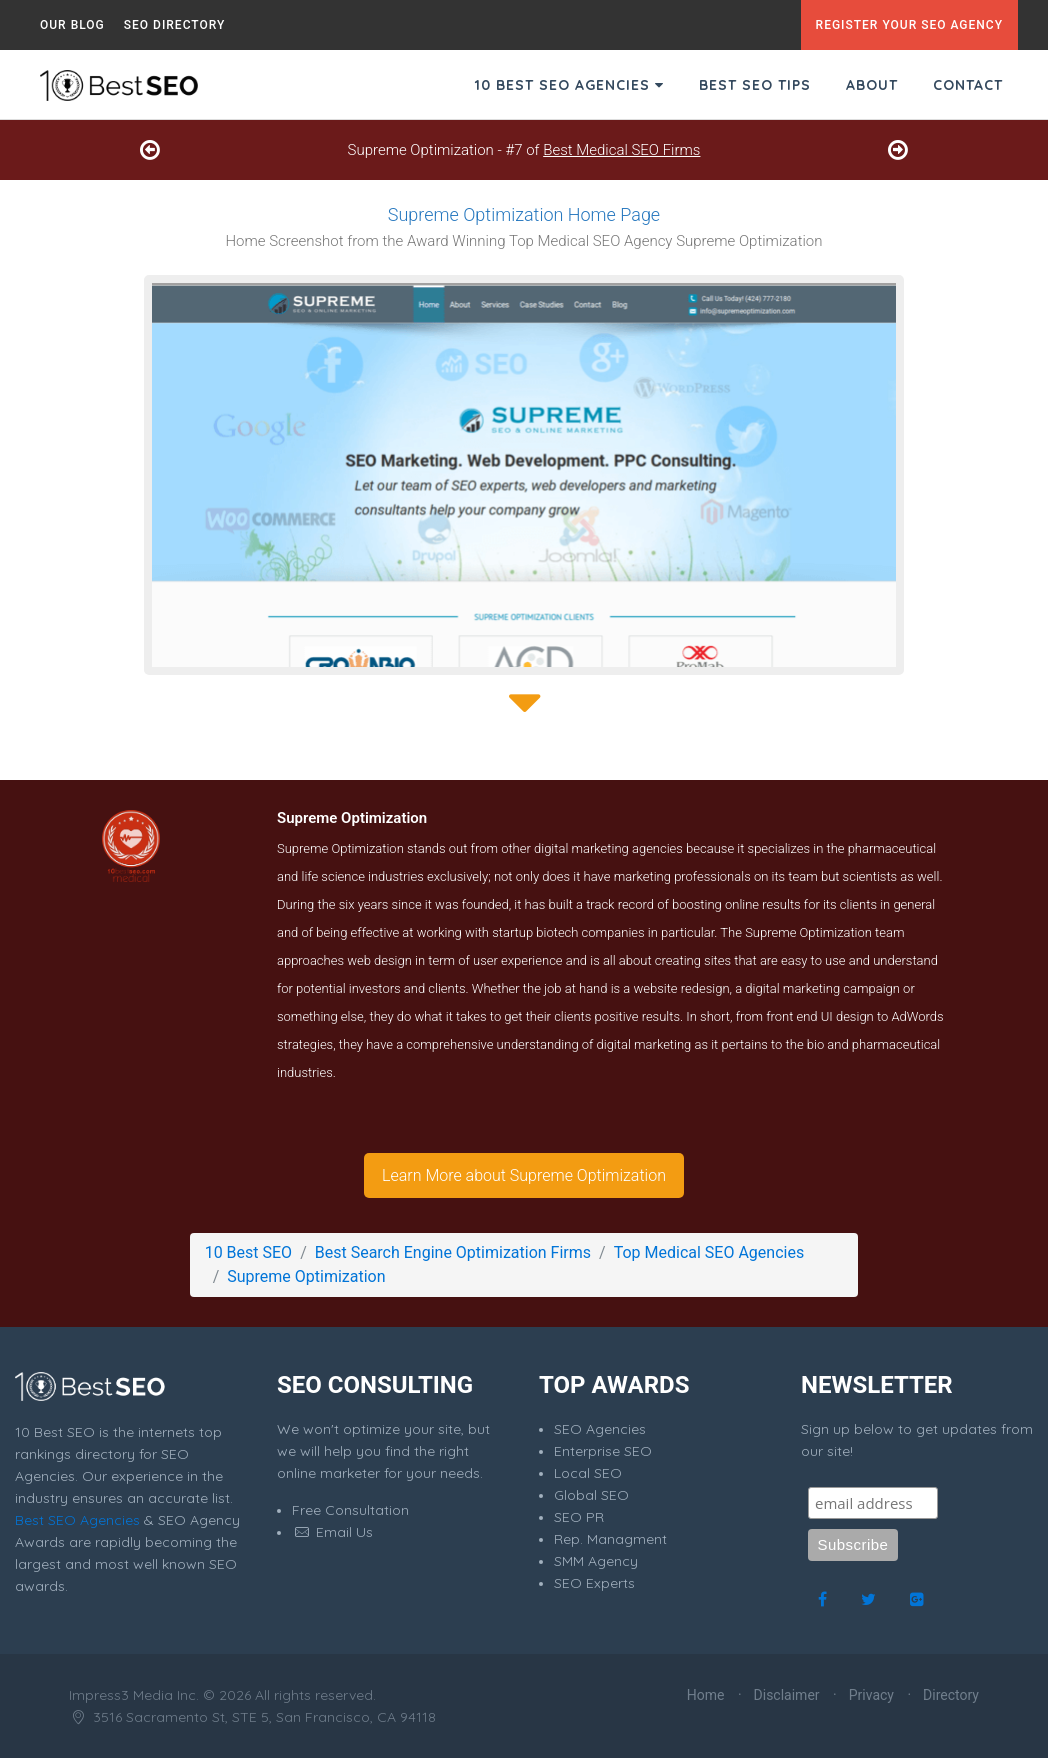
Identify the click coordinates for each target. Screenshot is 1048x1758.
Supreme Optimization (306, 1276)
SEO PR (579, 1517)
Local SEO (588, 1473)
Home (706, 1695)
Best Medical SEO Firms (621, 150)
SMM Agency (596, 1561)
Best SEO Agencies (77, 1520)
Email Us (332, 1532)
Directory (951, 1695)
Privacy (871, 1695)
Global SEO (591, 1495)
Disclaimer (787, 1695)
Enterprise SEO (603, 1451)
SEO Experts (594, 1583)
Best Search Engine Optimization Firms (453, 1252)
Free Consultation (350, 1510)
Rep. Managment (610, 1539)
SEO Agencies (600, 1429)
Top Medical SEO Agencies (709, 1252)
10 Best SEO (248, 1252)
